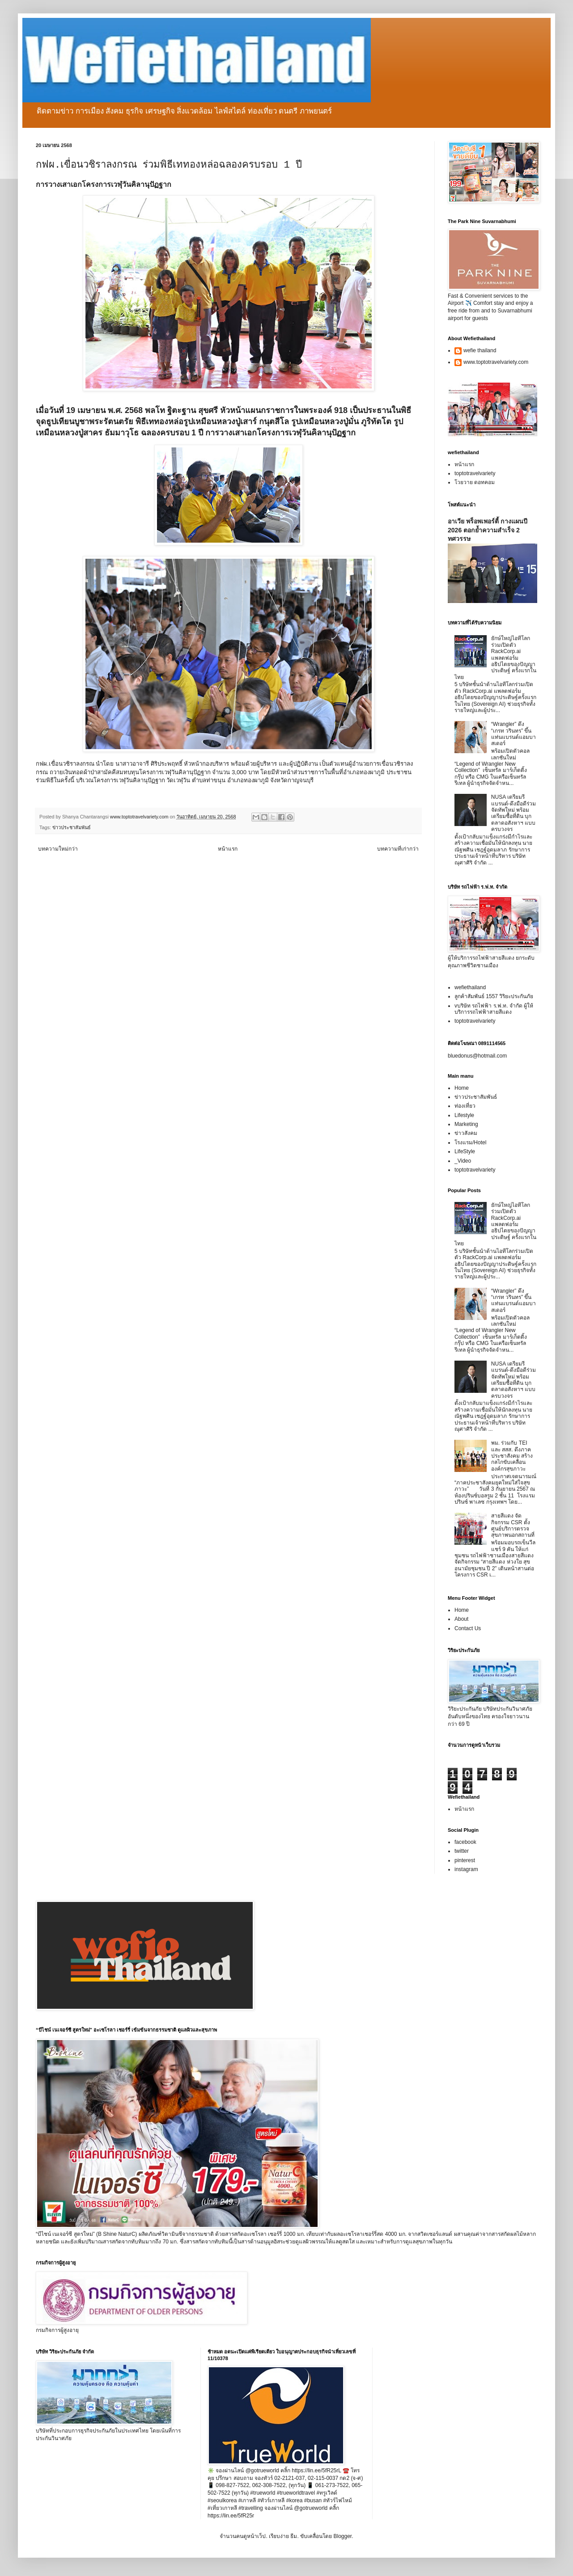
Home (461, 1088)
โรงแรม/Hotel (470, 1142)
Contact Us (467, 1628)
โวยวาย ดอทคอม (474, 482)
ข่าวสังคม (465, 1133)
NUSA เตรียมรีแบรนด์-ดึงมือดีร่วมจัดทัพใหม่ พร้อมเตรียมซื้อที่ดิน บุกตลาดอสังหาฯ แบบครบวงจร (513, 813)
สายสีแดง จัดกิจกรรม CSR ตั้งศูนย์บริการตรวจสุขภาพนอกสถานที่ (513, 1525)
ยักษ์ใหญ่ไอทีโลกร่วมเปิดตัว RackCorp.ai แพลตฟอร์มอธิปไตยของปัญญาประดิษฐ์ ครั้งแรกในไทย (495, 657)
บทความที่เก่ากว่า (398, 849)
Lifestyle (464, 1115)
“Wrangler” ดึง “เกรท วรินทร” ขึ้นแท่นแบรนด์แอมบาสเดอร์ (513, 733)
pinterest (464, 1860)
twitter (461, 1851)
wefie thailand (479, 350)
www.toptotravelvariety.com (495, 362)
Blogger (342, 2536)
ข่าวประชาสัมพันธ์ (71, 827)
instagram (466, 1869)
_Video (462, 1161)
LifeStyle (464, 1151)
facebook (465, 1842)
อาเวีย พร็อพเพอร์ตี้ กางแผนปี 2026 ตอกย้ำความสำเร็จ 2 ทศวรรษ (487, 530)
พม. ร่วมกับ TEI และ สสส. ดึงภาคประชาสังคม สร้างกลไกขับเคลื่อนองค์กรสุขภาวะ (512, 1456)
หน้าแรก (228, 849)
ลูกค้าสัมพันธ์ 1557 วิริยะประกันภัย (493, 996)
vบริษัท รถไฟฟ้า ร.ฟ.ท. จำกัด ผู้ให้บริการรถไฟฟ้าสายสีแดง (493, 1009)
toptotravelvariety (474, 473)
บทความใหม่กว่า (58, 849)
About (461, 1619)
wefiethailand (470, 987)
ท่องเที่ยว (464, 1106)
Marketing (466, 1124)
